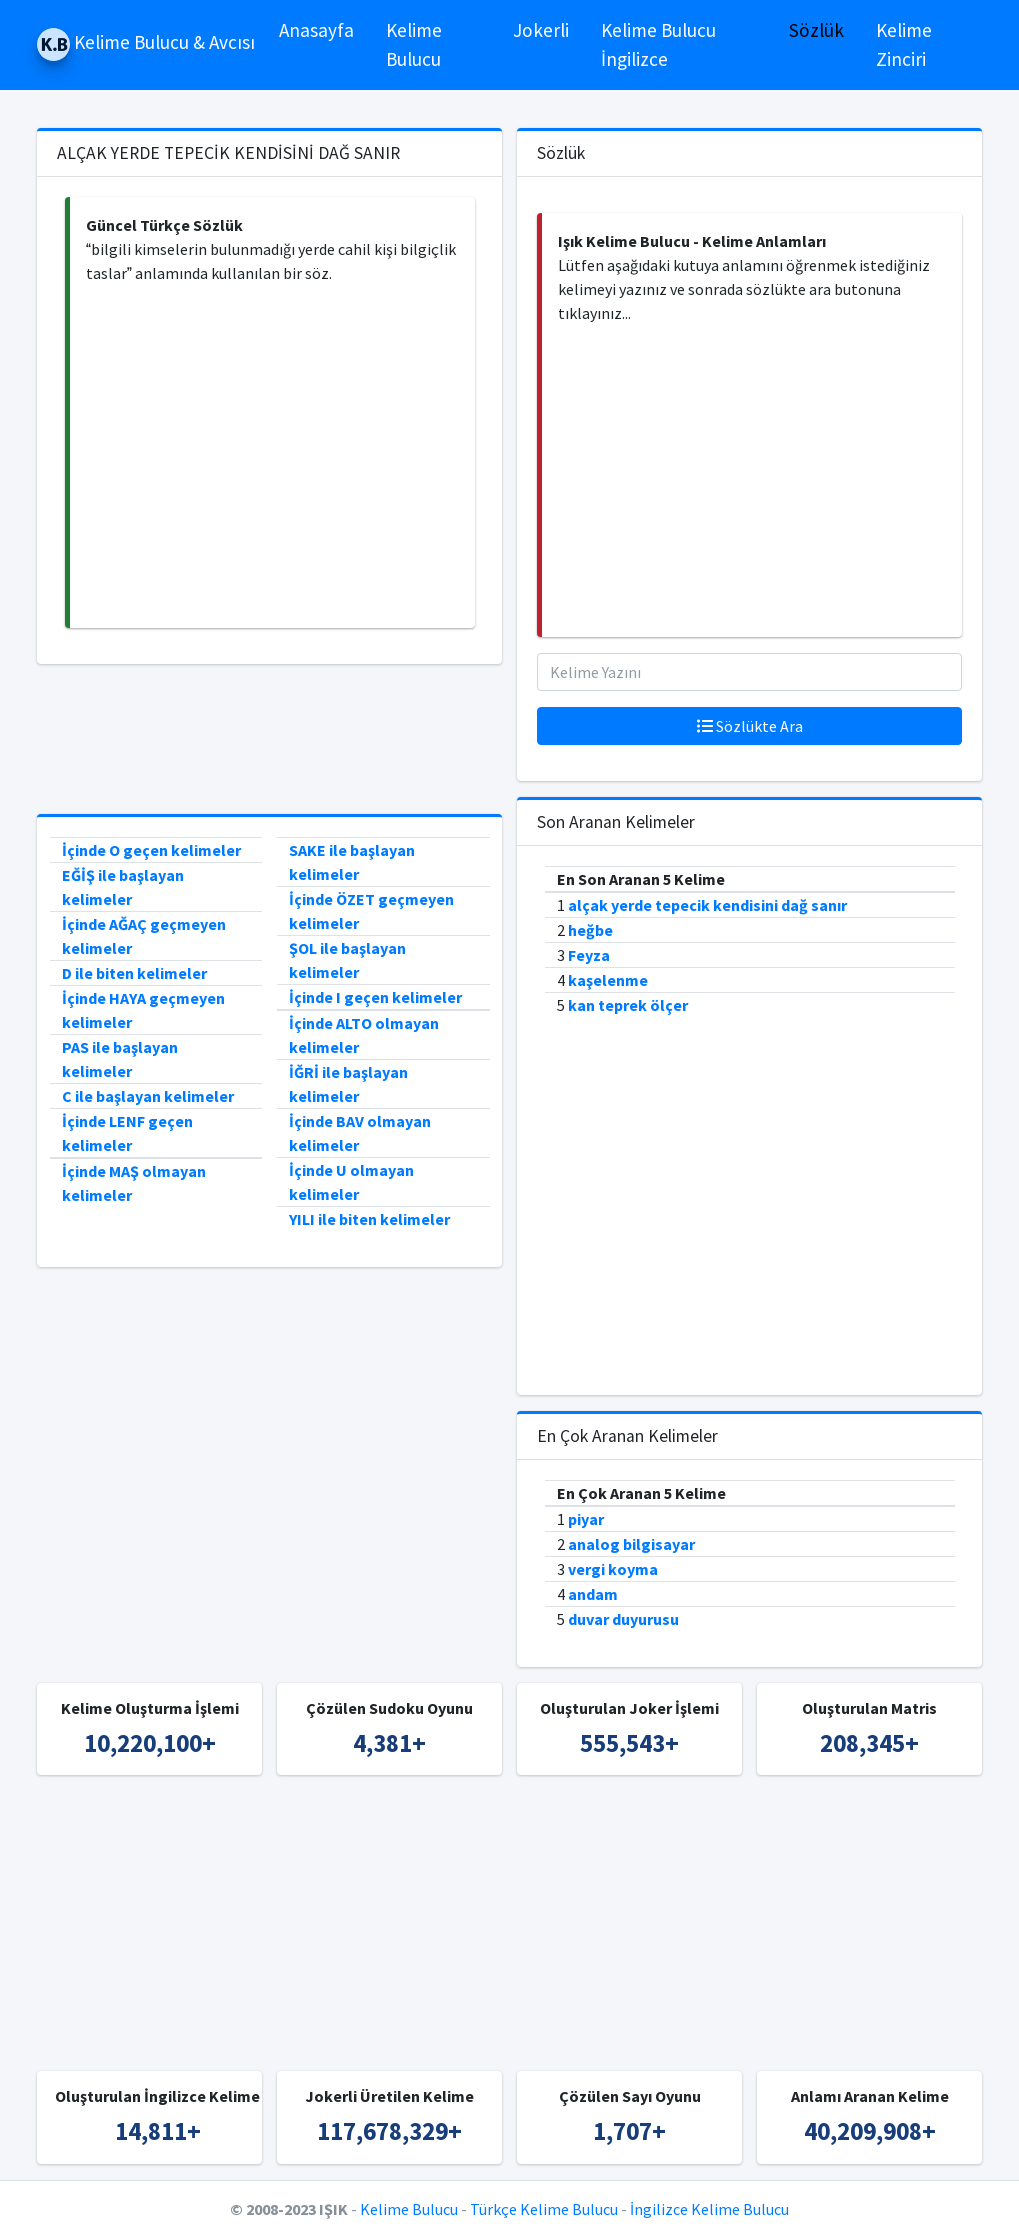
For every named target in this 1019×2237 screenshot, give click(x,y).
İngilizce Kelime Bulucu (709, 2209)
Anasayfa (316, 30)
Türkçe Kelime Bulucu (544, 2209)
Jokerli (541, 30)
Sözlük (816, 30)
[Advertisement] (272, 456)
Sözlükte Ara (750, 726)
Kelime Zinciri (904, 44)
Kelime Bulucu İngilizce (658, 44)
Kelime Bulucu (414, 44)
